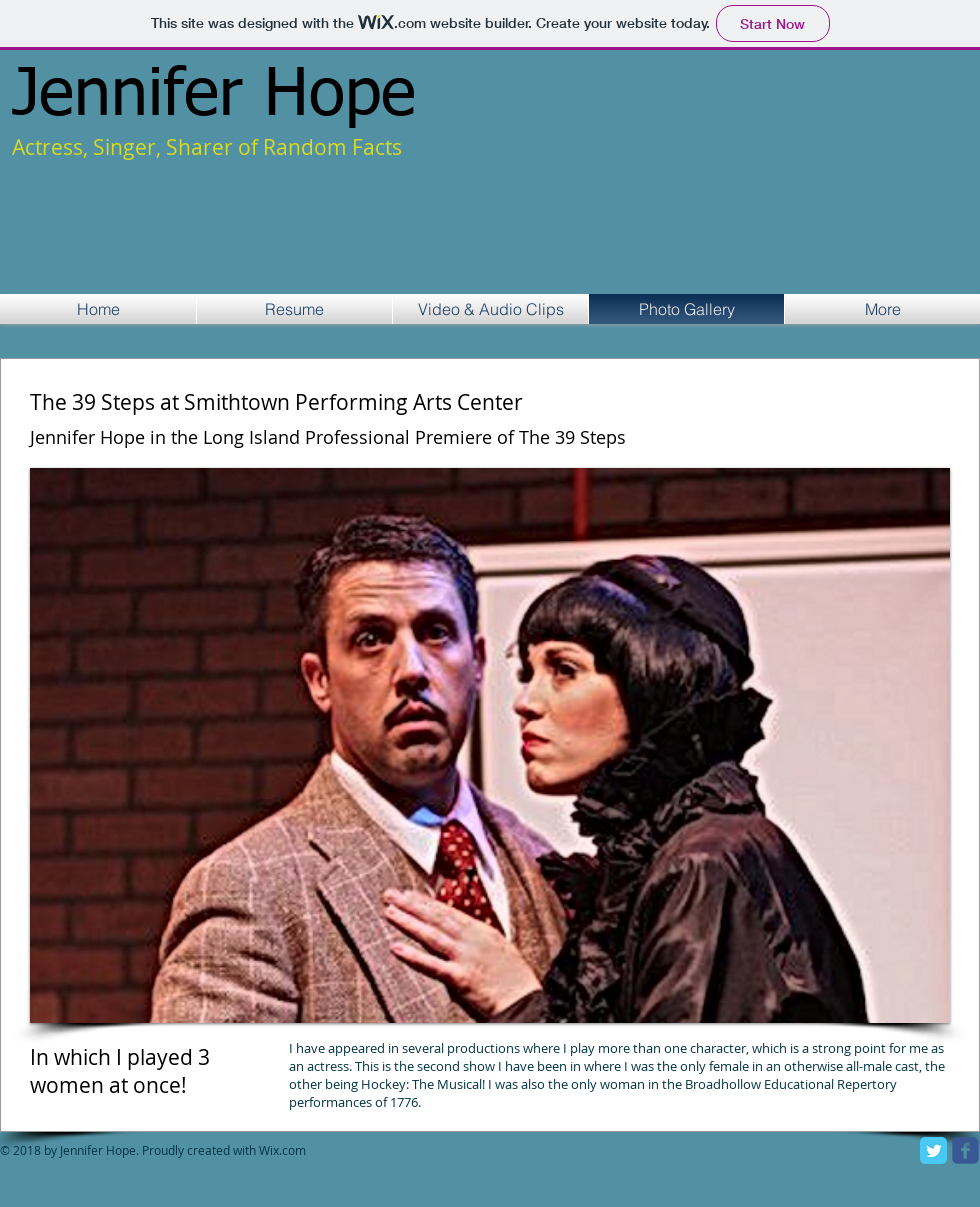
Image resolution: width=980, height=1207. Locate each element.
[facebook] (965, 1150)
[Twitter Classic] (933, 1150)
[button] (490, 745)
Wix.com (284, 1150)
